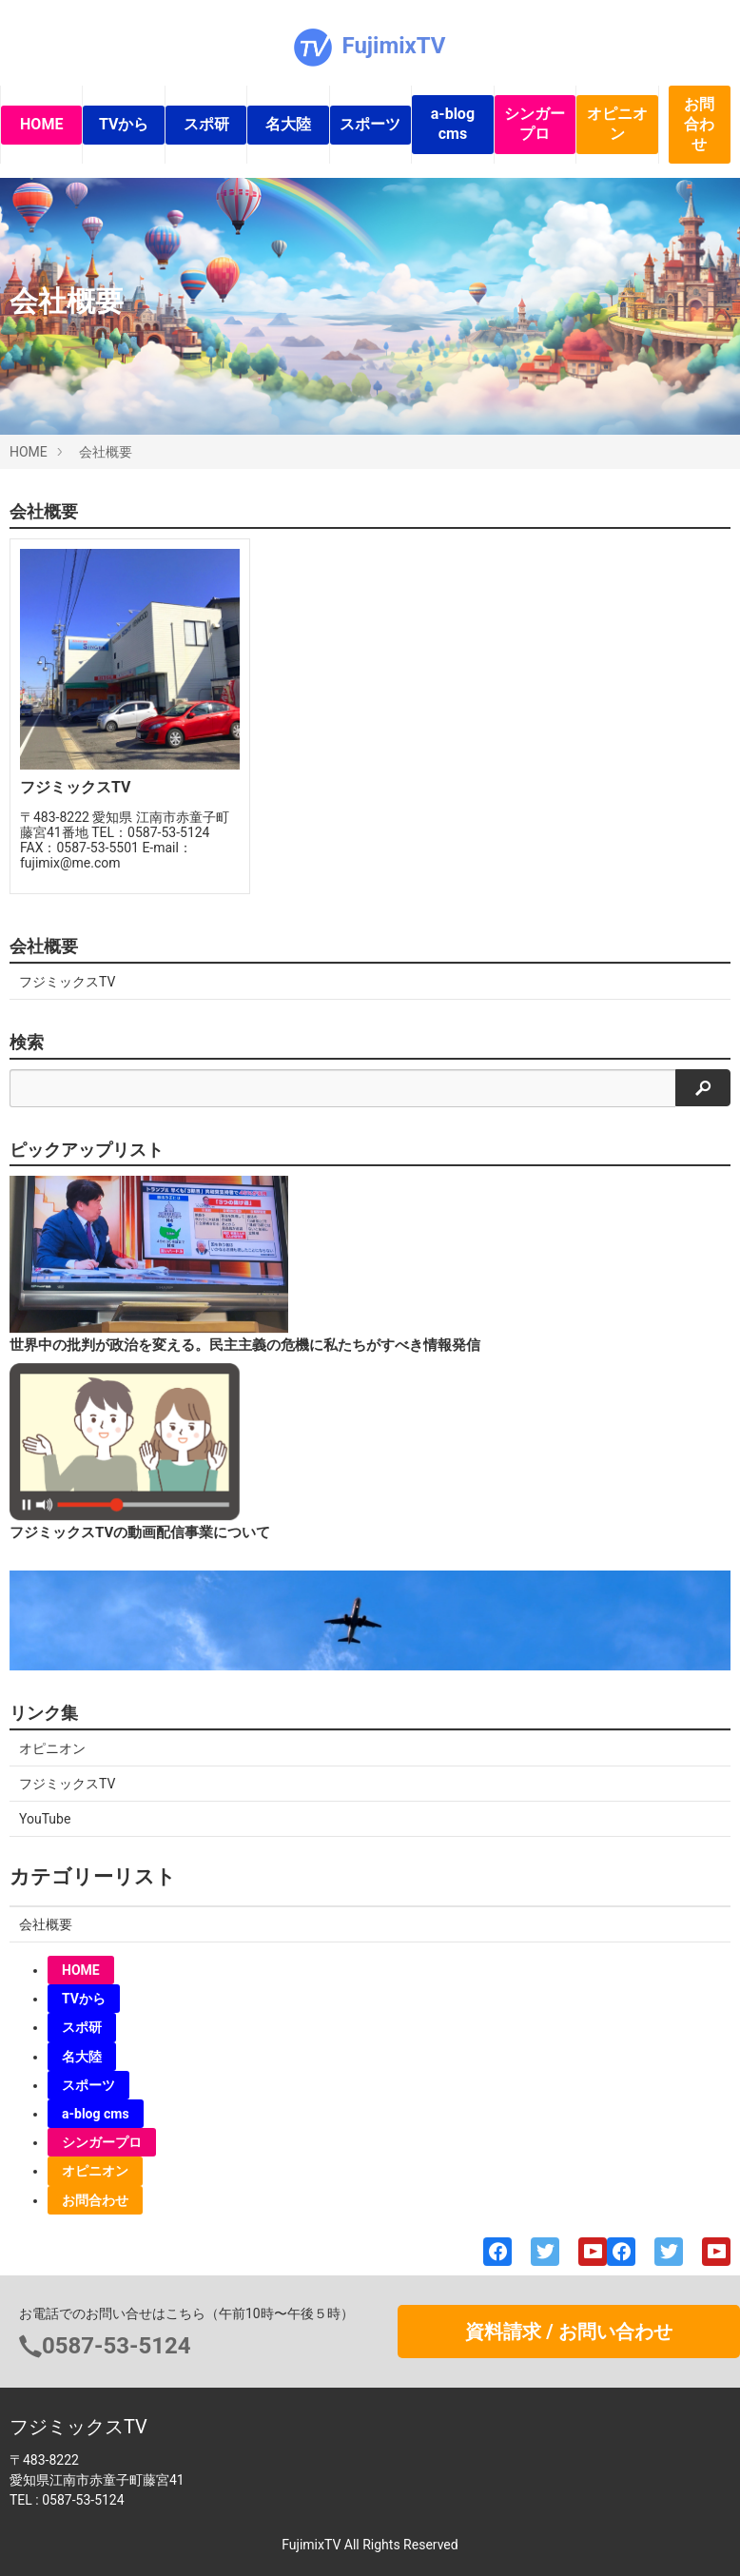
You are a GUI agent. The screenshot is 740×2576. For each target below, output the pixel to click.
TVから (124, 124)
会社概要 (105, 451)
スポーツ (370, 124)
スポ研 (206, 124)
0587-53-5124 (116, 2345)
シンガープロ (534, 124)
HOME (41, 124)
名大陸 (288, 124)
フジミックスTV (67, 981)
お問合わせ (699, 124)
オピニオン (617, 124)
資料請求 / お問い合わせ (568, 2331)
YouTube (44, 1818)
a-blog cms (453, 124)
